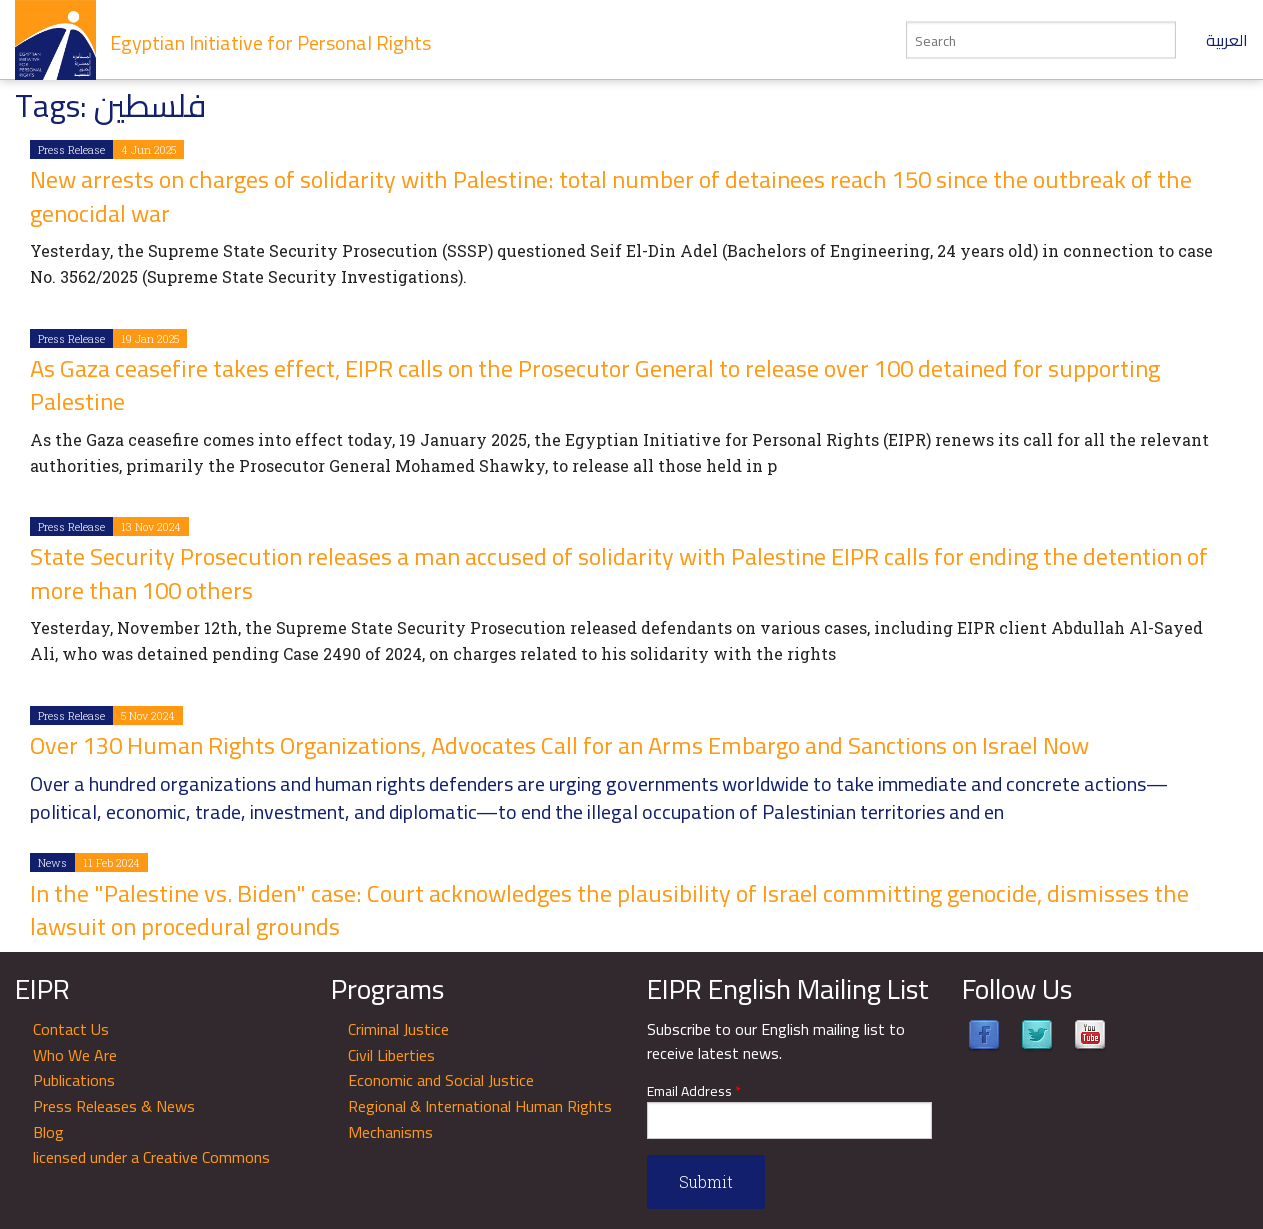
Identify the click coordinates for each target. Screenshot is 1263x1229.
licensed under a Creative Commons (151, 1157)
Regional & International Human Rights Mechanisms (480, 1119)
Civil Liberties (391, 1055)
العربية (1227, 40)
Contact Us (71, 1029)
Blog (48, 1132)
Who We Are (75, 1055)
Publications (74, 1080)
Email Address (694, 1091)
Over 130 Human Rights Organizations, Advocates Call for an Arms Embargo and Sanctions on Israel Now (559, 745)
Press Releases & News (114, 1106)
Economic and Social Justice (441, 1080)
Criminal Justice (398, 1029)
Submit (706, 1181)
